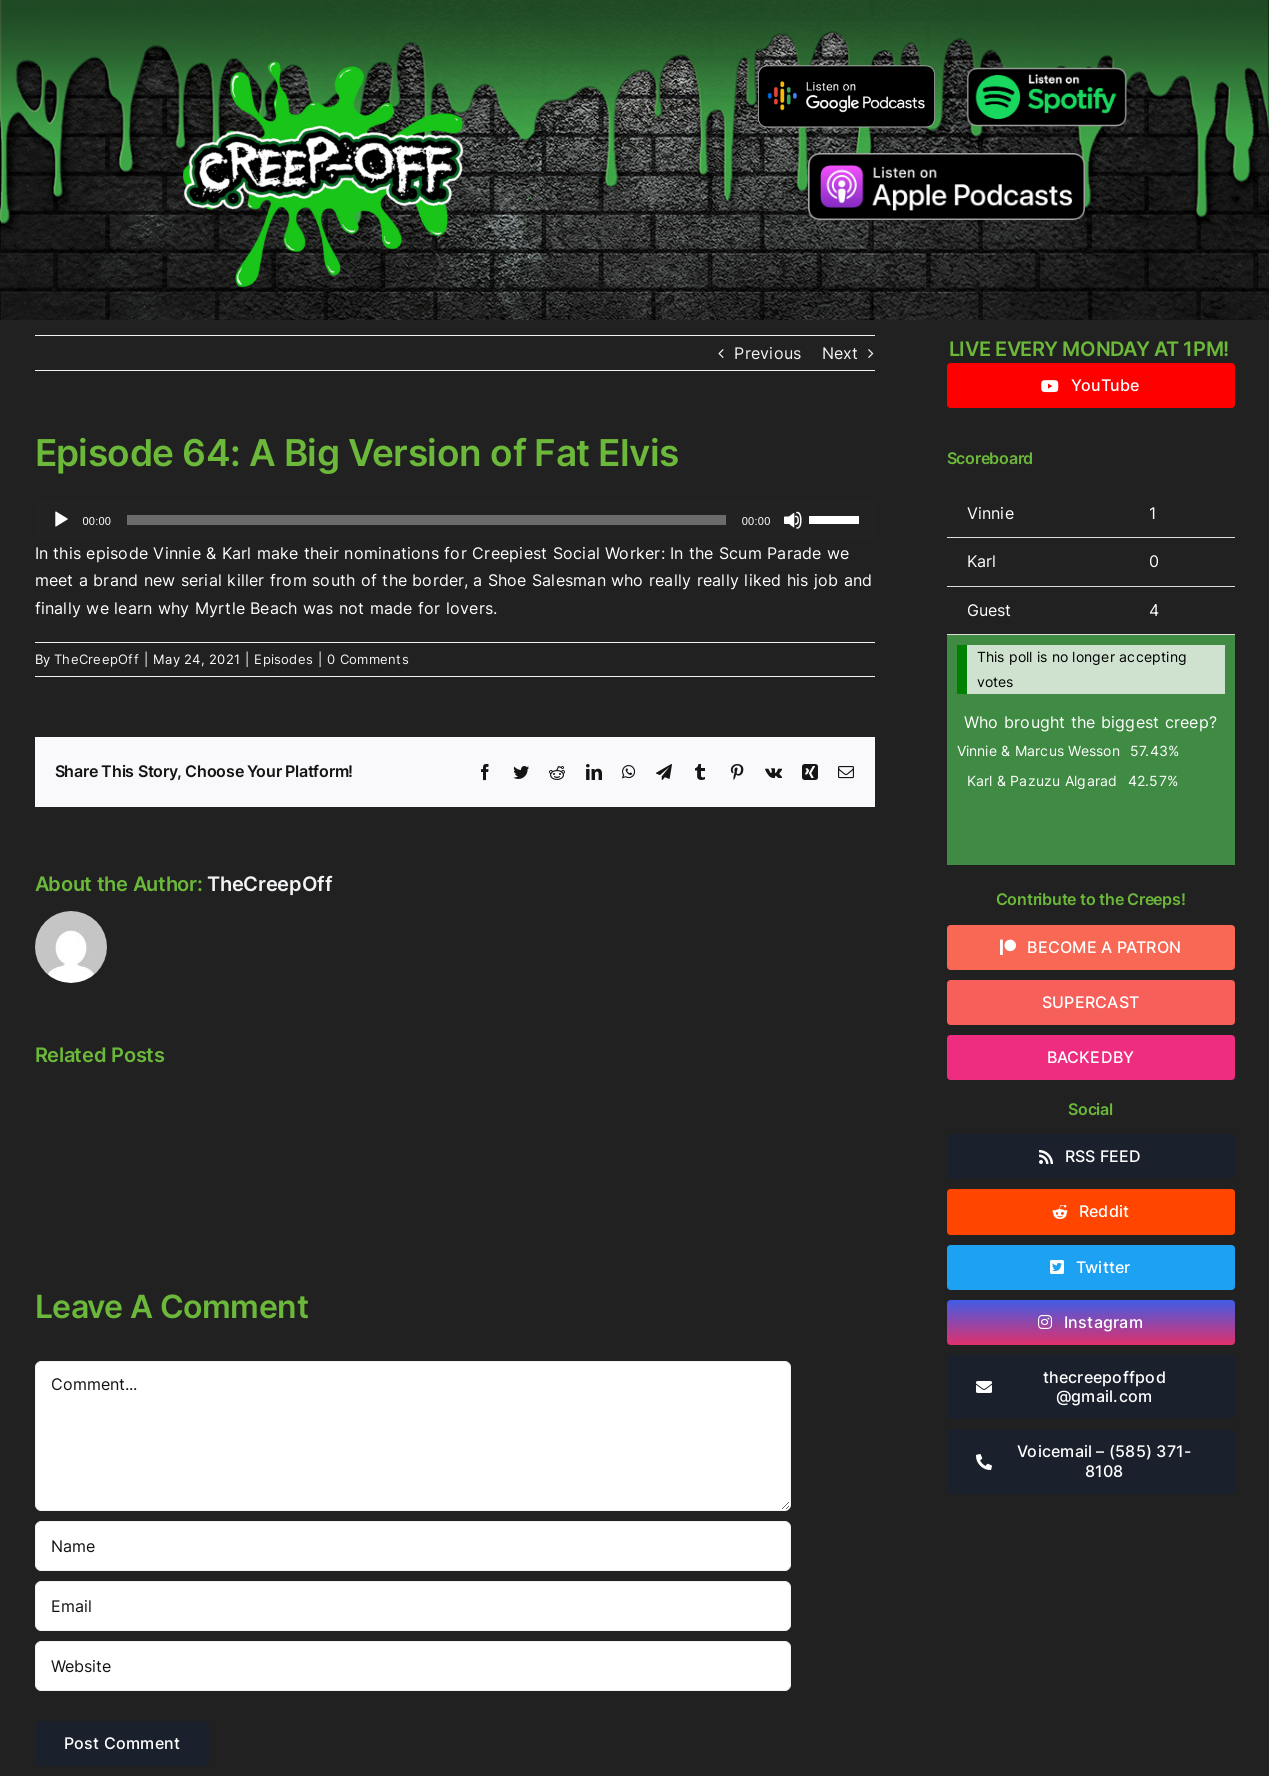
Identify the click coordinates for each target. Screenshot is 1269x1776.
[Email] (413, 1606)
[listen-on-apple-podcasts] (946, 161)
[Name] (413, 1546)
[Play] (61, 520)
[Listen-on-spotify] (1046, 68)
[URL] (413, 1666)
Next (840, 353)
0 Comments (367, 659)
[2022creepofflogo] (323, 28)
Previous (767, 353)
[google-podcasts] (846, 72)
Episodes (283, 659)
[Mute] (793, 520)
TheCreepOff (96, 659)
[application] (455, 520)
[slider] (426, 520)
